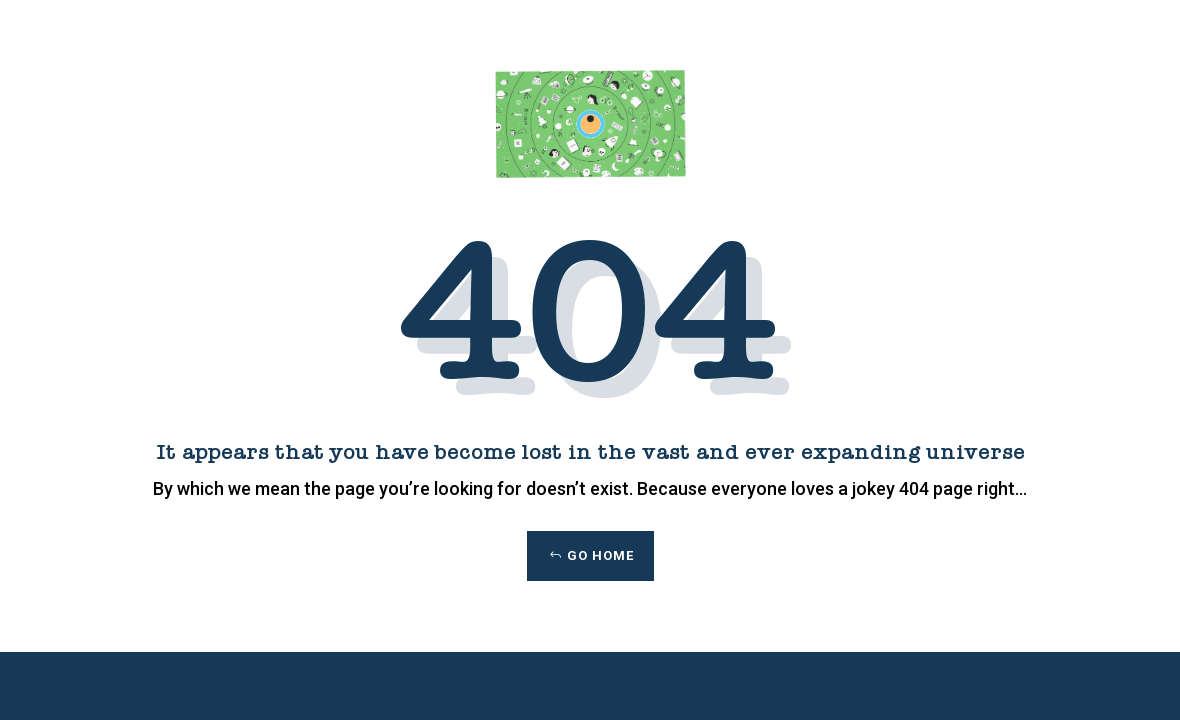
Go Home (600, 555)
